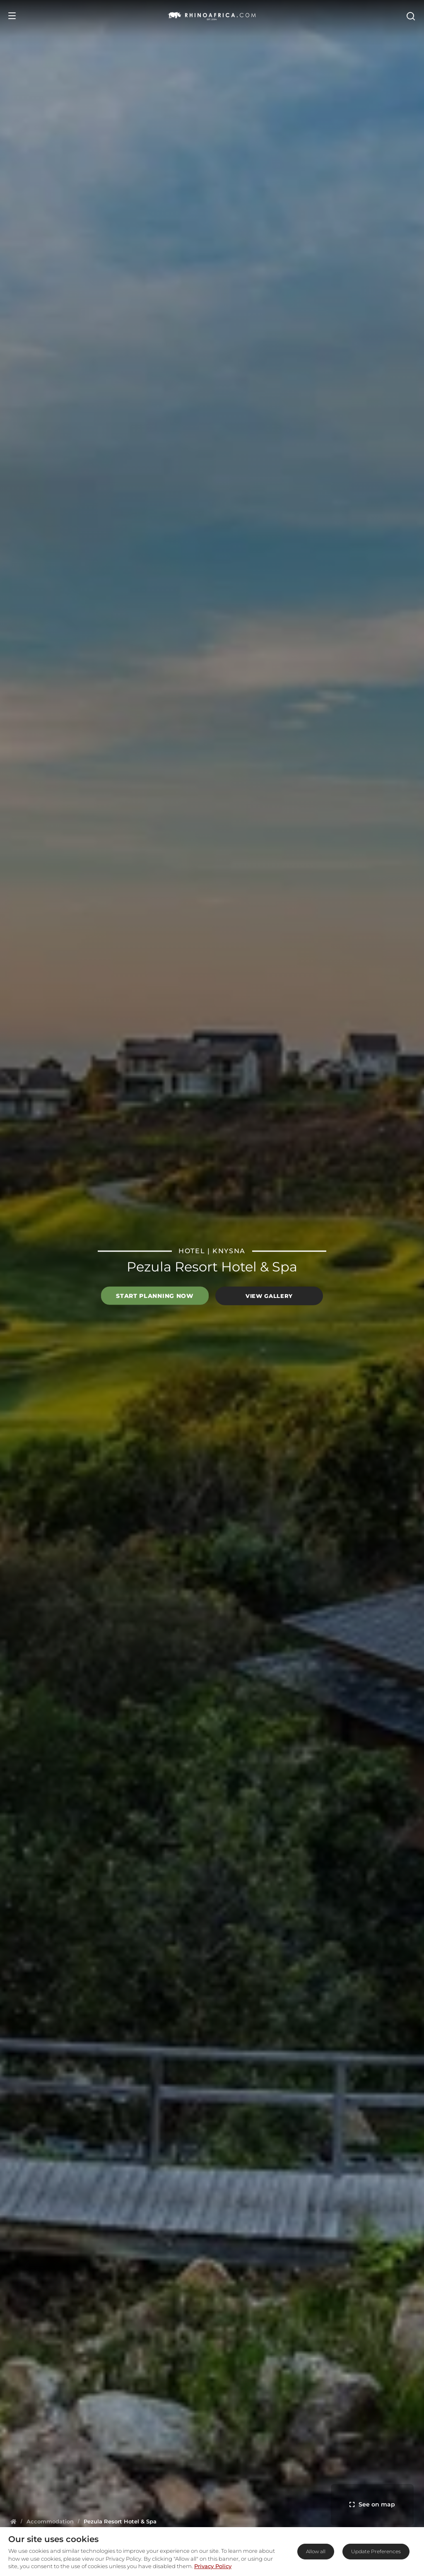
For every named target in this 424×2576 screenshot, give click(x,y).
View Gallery (269, 1296)
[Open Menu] (12, 15)
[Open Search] (410, 15)
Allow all (315, 2551)
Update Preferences (376, 2551)
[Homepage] (13, 2521)
